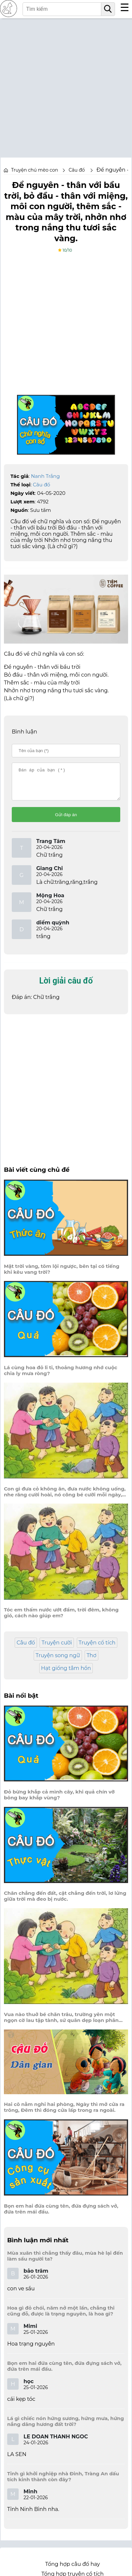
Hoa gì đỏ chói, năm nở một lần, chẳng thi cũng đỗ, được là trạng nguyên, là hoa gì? (61, 2317)
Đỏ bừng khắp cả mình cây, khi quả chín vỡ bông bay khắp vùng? (59, 1801)
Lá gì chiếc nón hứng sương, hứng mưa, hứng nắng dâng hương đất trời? (65, 2427)
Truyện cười (56, 1648)
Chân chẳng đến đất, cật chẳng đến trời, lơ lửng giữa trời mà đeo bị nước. (65, 1902)
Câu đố (41, 484)
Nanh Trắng (45, 476)
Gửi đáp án (66, 820)
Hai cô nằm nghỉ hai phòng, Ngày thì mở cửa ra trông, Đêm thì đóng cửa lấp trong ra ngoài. (64, 2113)
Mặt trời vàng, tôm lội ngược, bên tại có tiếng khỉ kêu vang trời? (61, 1275)
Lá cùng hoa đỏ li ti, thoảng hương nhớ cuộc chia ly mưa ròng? (60, 1376)
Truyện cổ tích (97, 1648)
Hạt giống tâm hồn (66, 1674)
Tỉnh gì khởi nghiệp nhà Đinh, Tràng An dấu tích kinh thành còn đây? (63, 2482)
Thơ (91, 1661)
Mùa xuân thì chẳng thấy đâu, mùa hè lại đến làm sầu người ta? (65, 2262)
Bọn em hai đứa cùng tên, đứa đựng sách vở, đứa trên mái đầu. (61, 2215)
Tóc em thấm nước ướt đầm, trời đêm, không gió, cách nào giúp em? (61, 1619)
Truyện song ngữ (58, 1661)
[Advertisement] (66, 84)
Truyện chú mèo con (34, 170)
